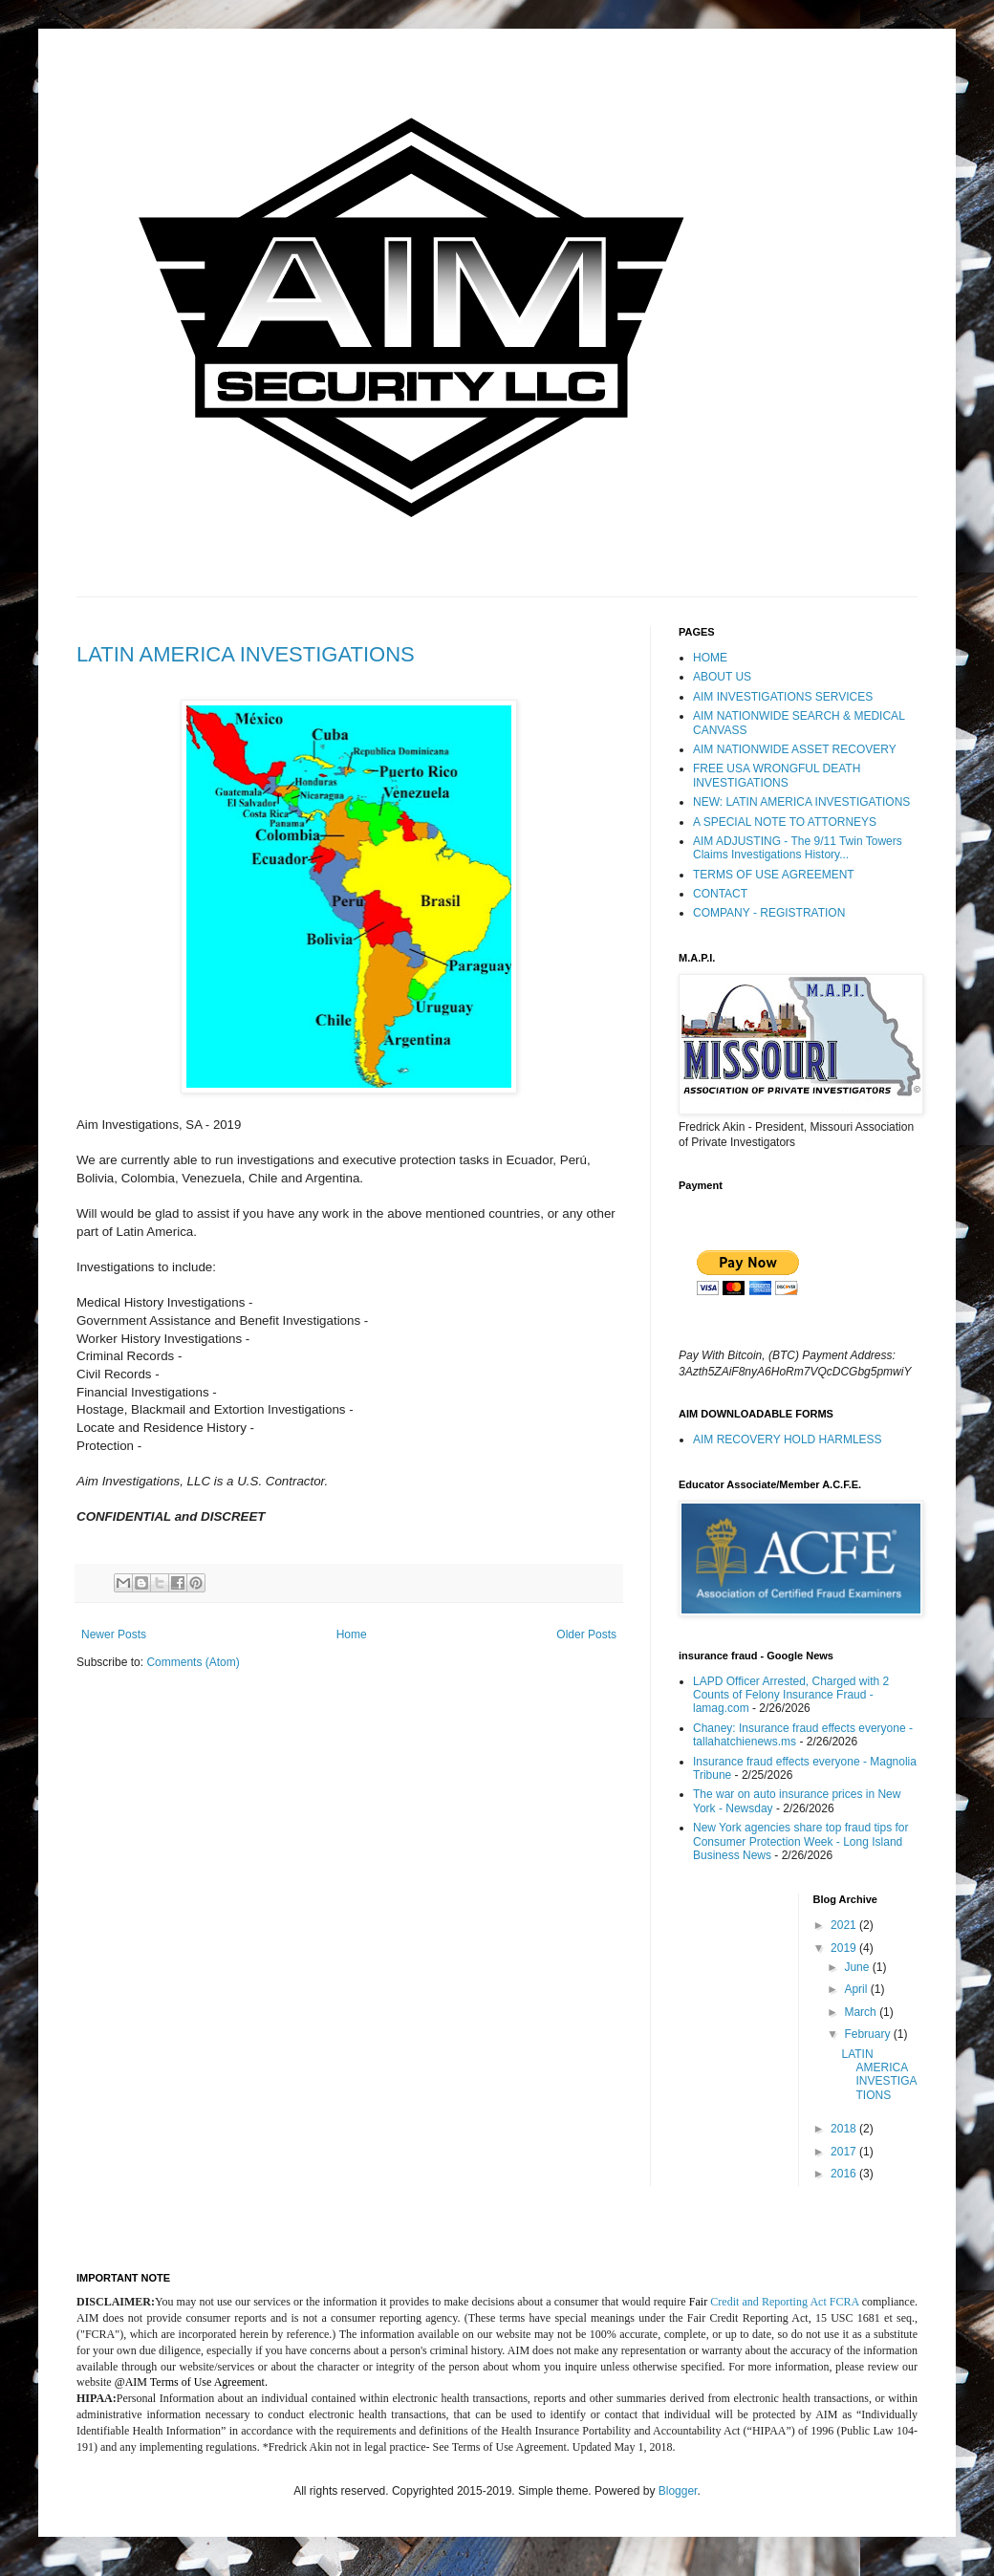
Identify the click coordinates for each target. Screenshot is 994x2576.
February (868, 2034)
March (861, 2012)
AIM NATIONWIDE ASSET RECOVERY (795, 749)
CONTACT (720, 893)
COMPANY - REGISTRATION (769, 913)
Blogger (678, 2491)
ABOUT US (722, 676)
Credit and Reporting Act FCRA (784, 2301)
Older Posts (586, 1634)
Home (351, 1634)
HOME (710, 657)
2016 (845, 2173)
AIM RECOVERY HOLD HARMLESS (787, 1439)
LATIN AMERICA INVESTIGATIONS (245, 654)
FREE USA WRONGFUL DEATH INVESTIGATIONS (776, 775)
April (857, 1989)
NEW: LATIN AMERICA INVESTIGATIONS (801, 802)
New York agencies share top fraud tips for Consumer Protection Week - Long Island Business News (800, 1841)
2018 (845, 2128)
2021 (845, 1925)
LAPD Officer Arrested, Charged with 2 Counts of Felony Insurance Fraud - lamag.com (791, 1695)
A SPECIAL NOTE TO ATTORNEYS (784, 822)
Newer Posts (113, 1634)
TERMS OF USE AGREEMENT (773, 874)
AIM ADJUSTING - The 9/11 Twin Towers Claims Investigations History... (797, 847)
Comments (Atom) (192, 1662)
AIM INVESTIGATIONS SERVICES (783, 697)
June (858, 1967)
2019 (845, 1948)
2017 (845, 2151)
